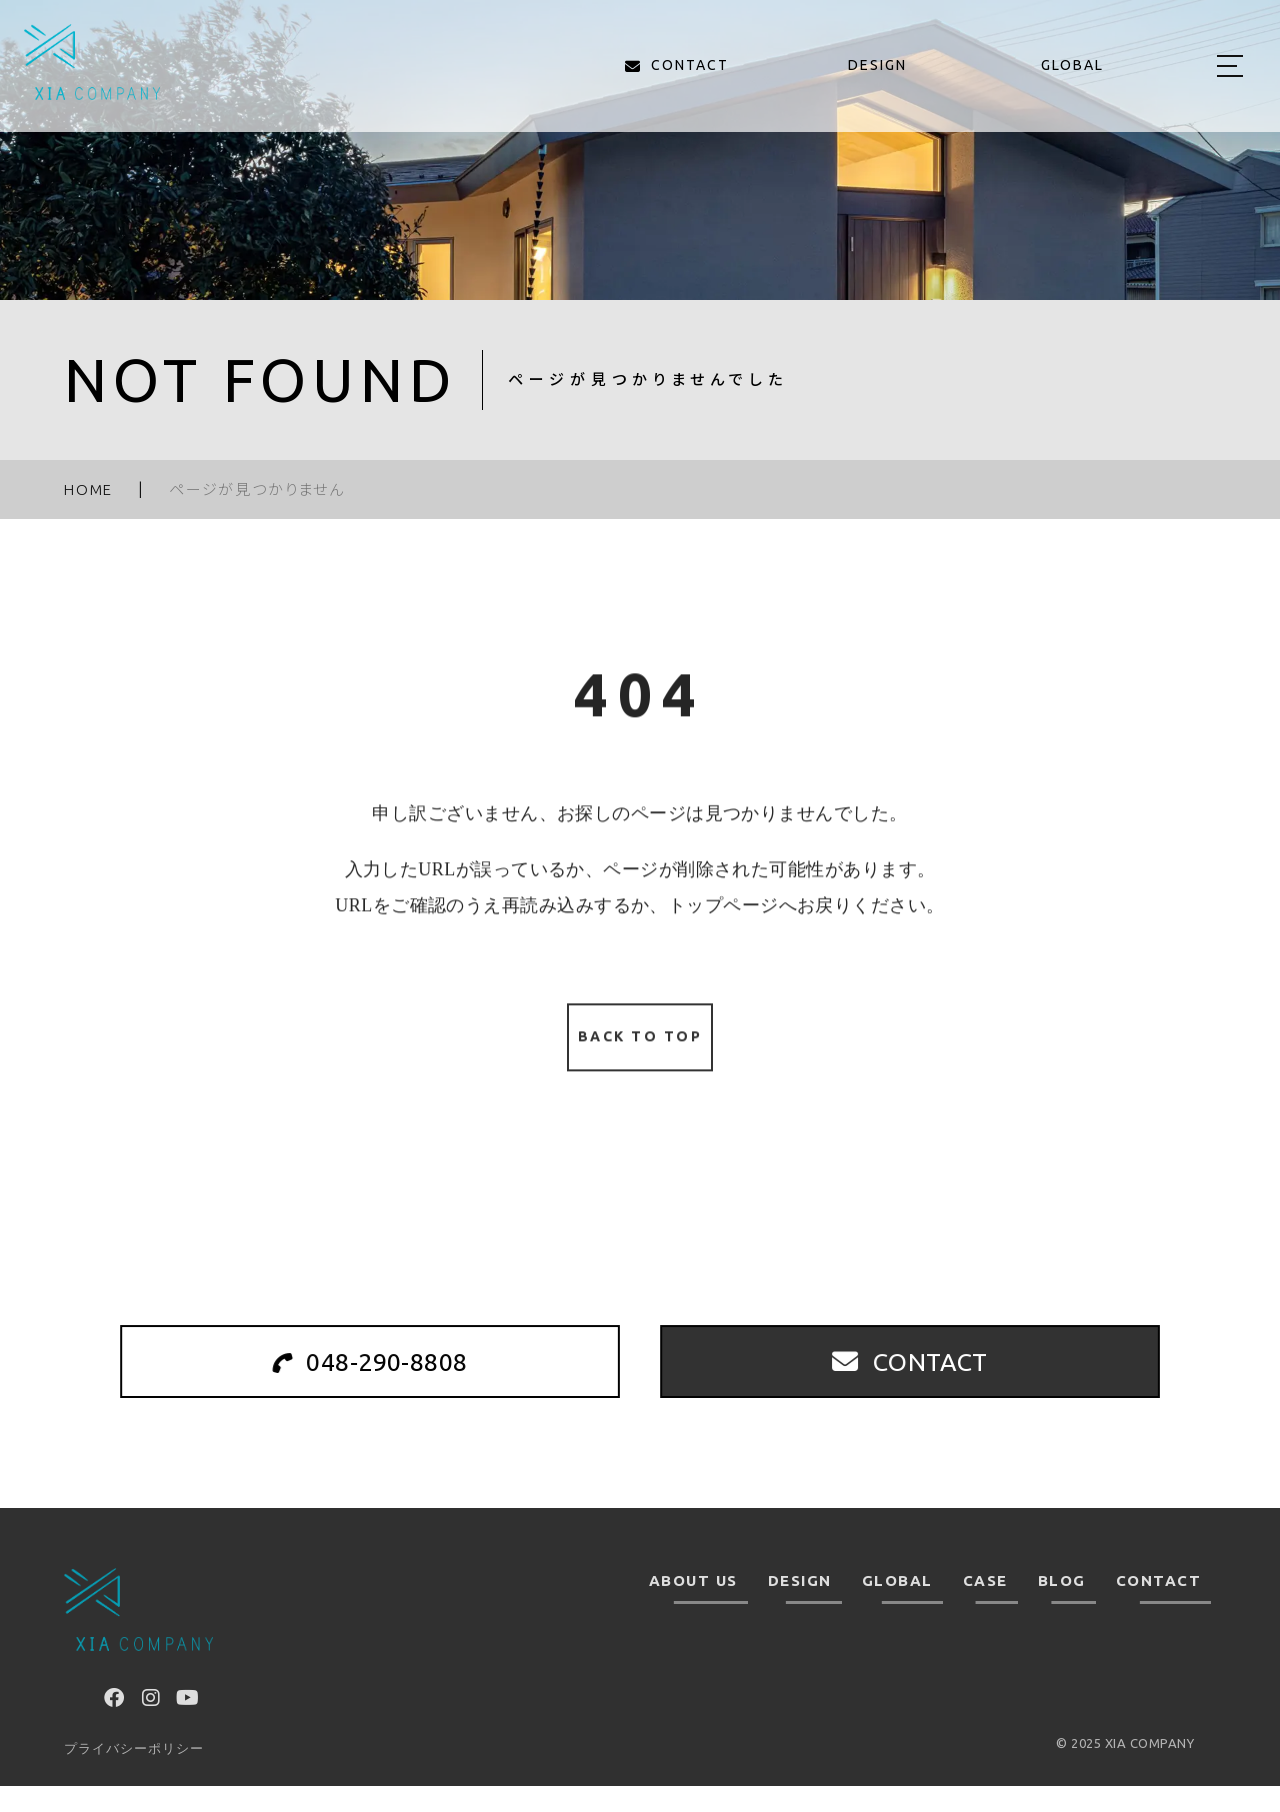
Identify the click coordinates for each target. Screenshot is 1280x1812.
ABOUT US (693, 1607)
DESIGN (800, 1607)
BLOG (1062, 1607)
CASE (985, 1607)
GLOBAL (897, 1607)
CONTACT (1159, 1607)
